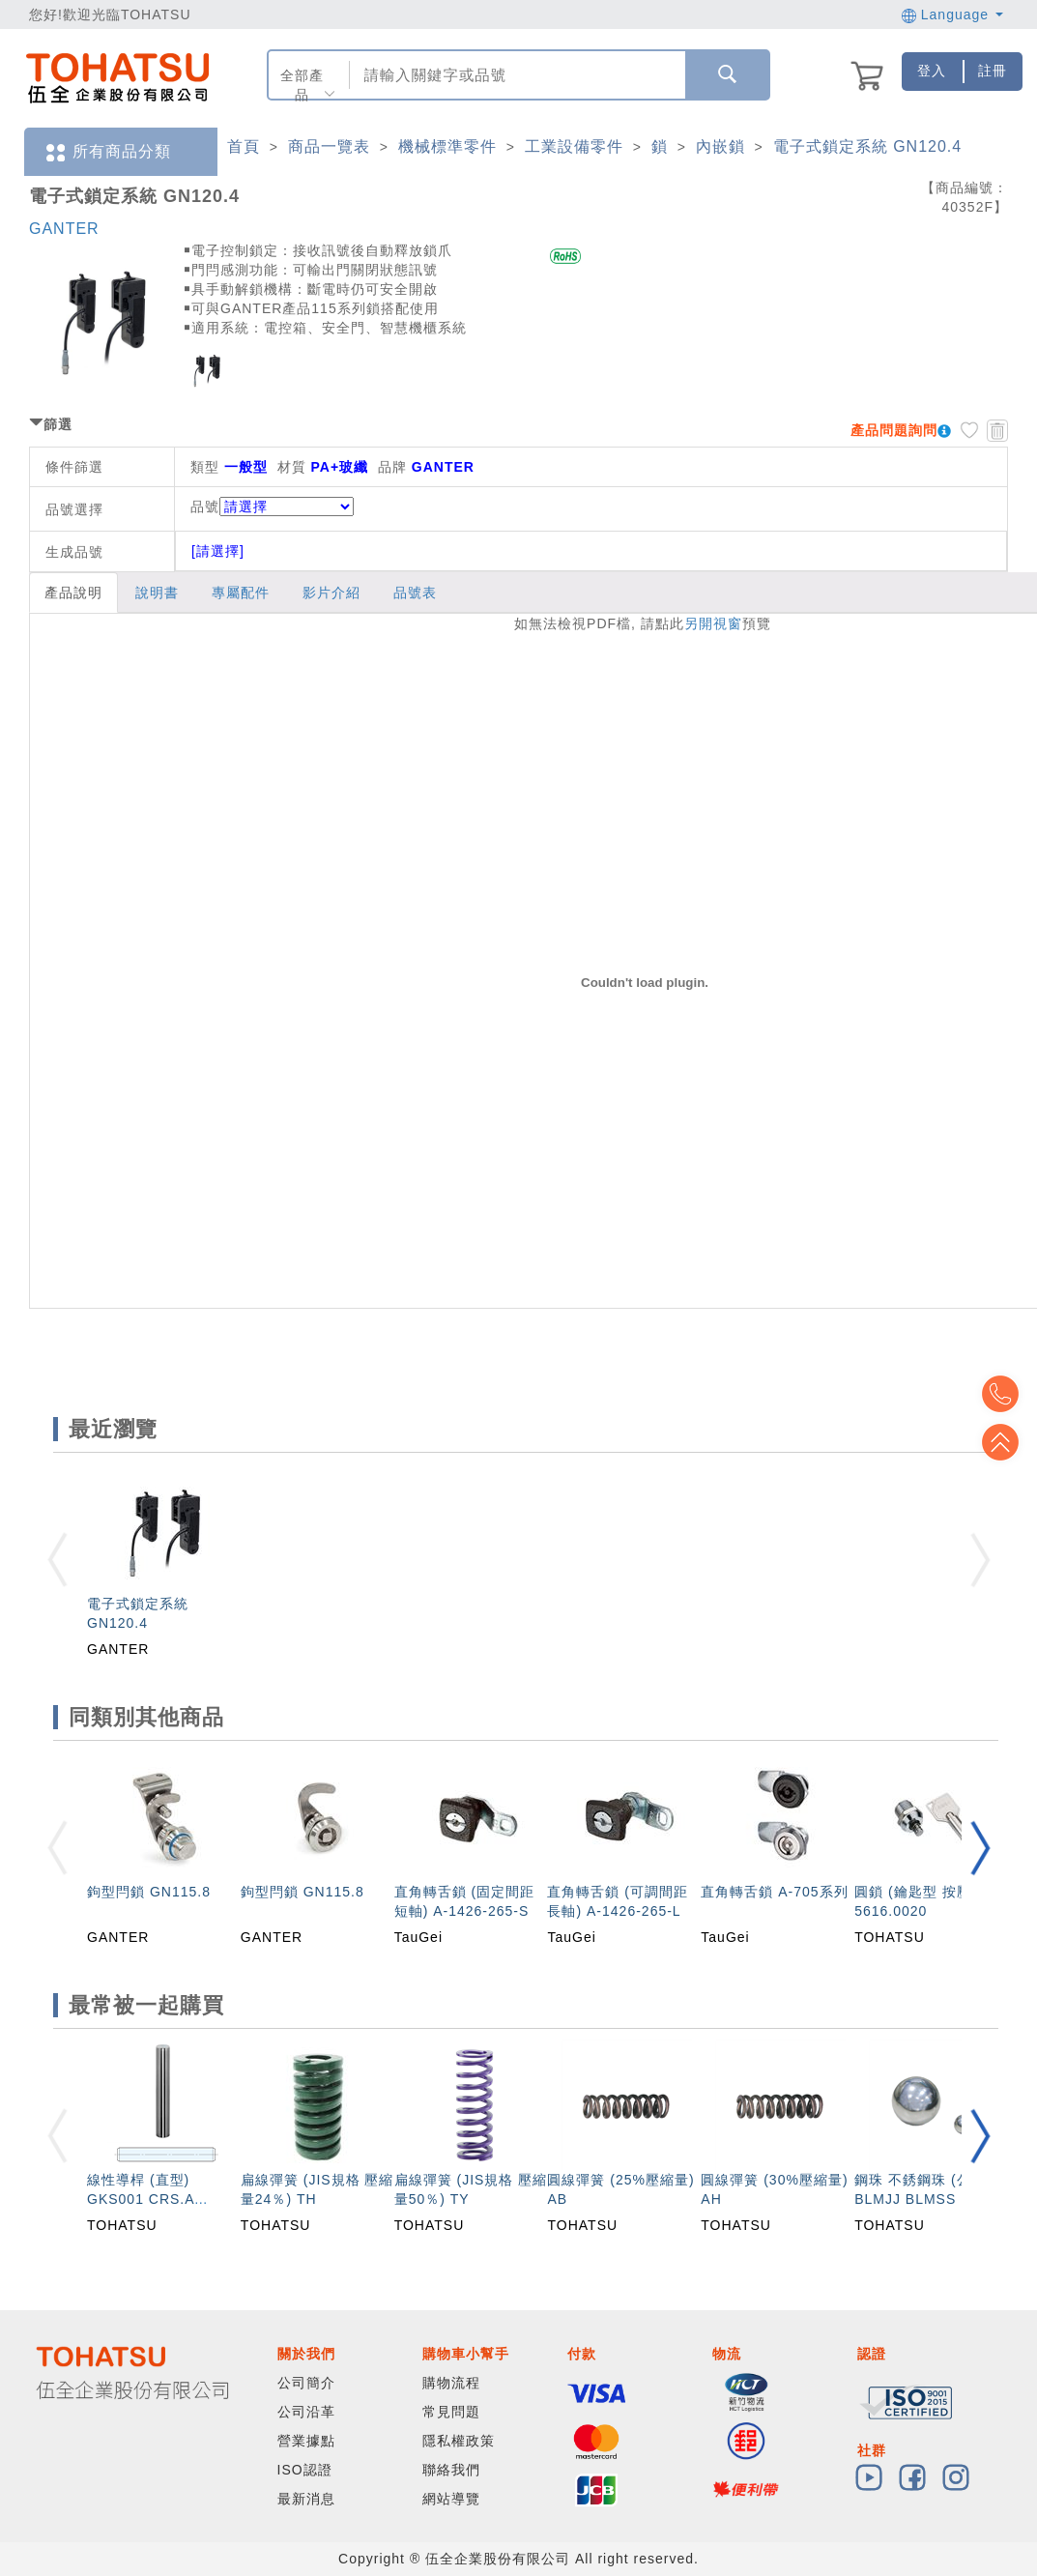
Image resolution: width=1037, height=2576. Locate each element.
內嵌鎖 (720, 146)
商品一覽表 (329, 146)
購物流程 (451, 2382)
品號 (272, 506)
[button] (980, 1847)
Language (952, 14)
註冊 (992, 70)
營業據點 (306, 2440)
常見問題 (451, 2411)
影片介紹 (331, 592)
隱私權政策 (458, 2440)
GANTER (64, 228)
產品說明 (73, 592)
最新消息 (306, 2498)
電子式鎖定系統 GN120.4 (867, 146)
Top (1008, 1442)
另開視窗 (713, 623)
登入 (931, 70)
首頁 (243, 146)
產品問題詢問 (893, 430)
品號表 (415, 592)
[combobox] (515, 75)
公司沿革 (306, 2411)
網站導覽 (451, 2498)
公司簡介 (306, 2382)
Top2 (1008, 1394)
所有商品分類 (107, 152)
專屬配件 (241, 592)
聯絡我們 (451, 2469)
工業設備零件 (574, 146)
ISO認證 (304, 2469)
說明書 (157, 592)
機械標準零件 (447, 146)
